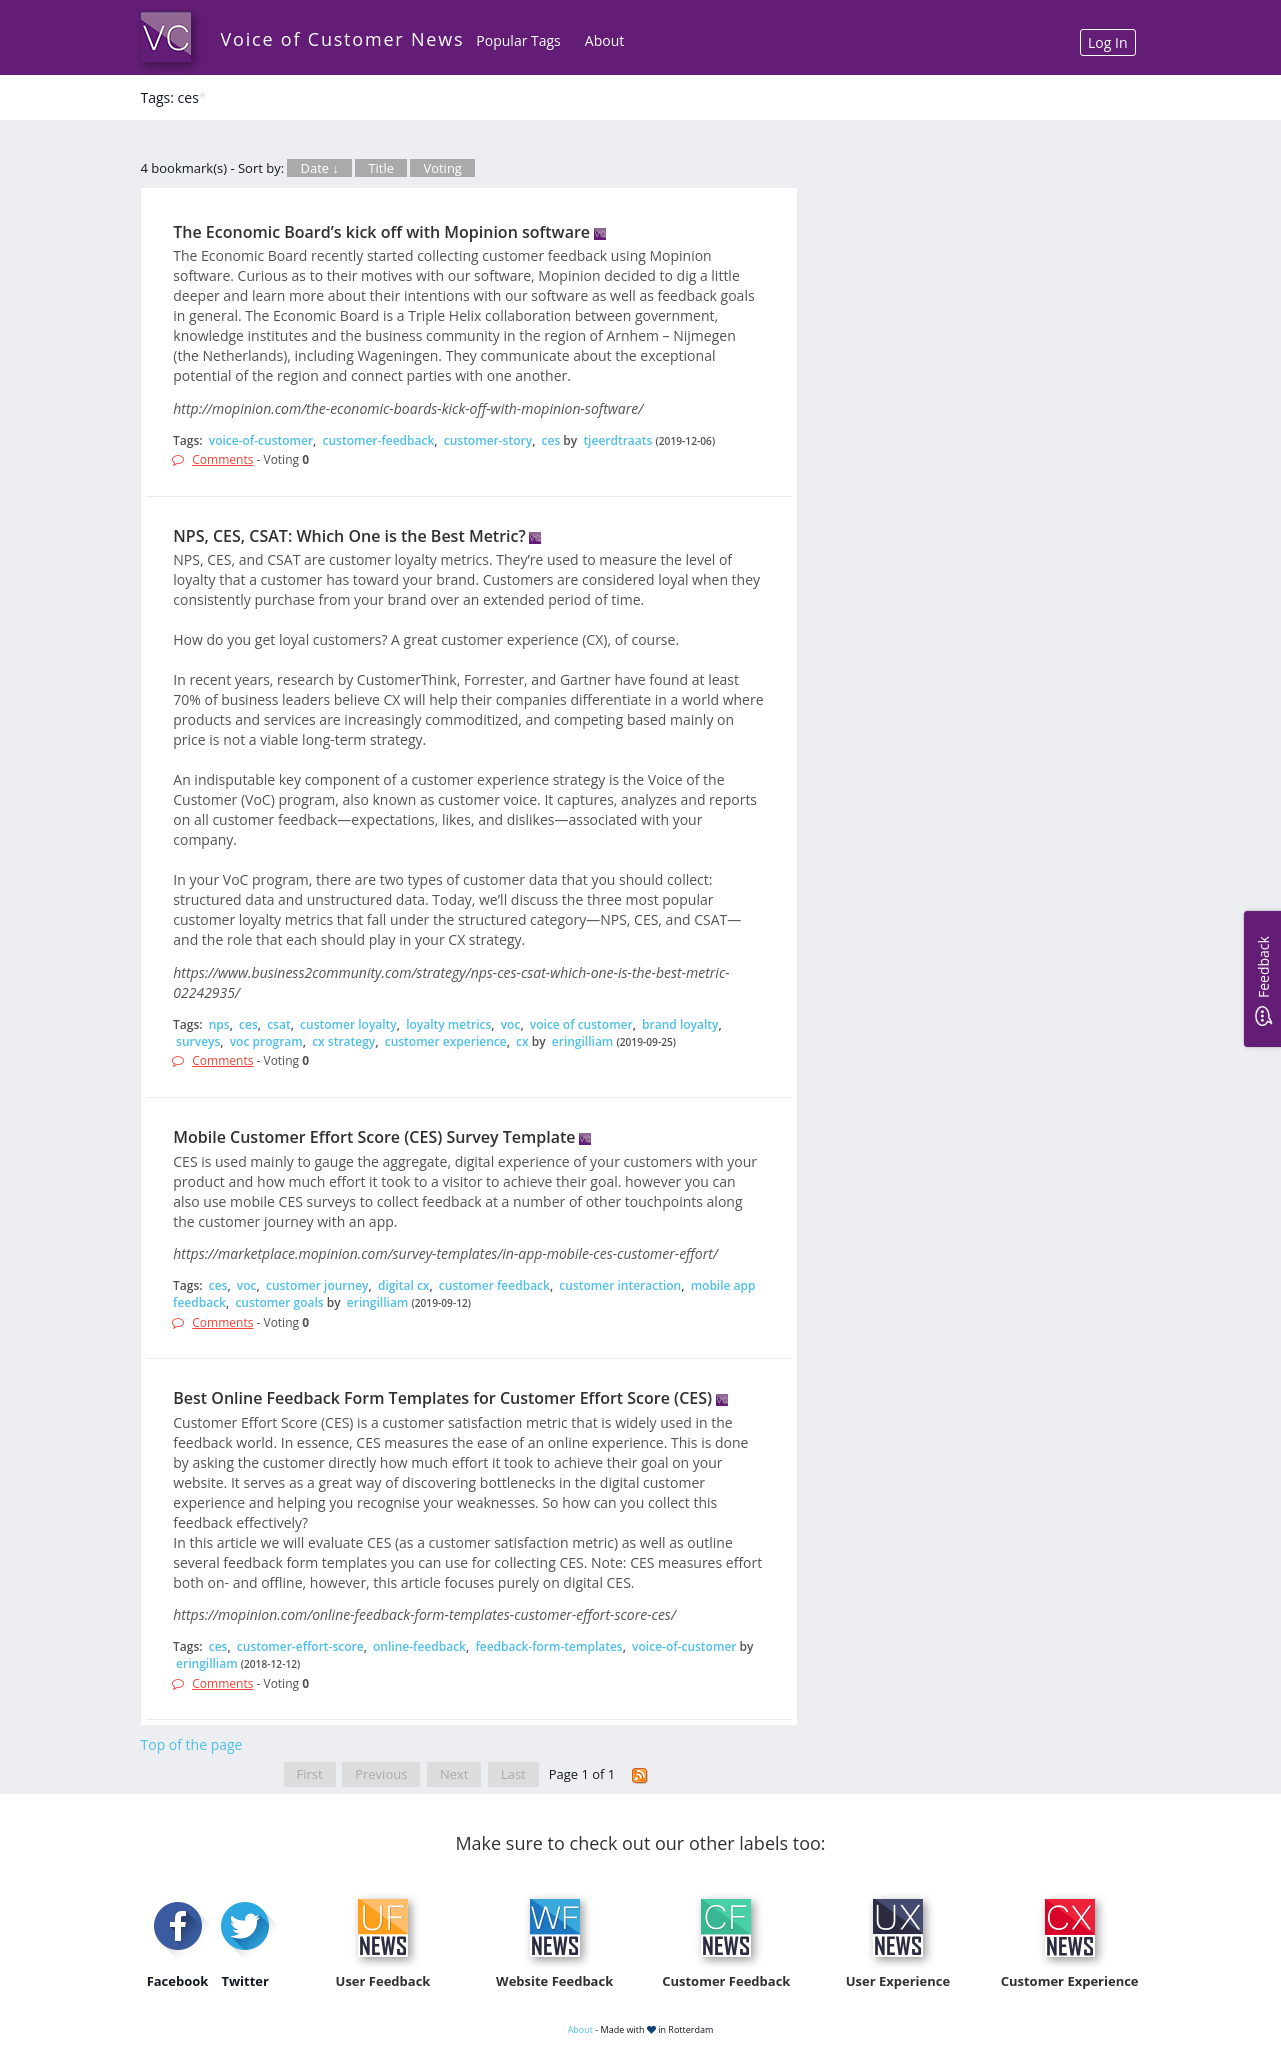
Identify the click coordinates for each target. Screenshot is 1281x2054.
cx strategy (343, 1041)
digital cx (404, 1285)
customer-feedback (379, 440)
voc (511, 1024)
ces (551, 440)
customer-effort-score (300, 1646)
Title (381, 168)
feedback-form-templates (548, 1646)
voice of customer (581, 1024)
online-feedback (419, 1646)
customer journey (317, 1285)
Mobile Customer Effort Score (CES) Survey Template (374, 1137)
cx (522, 1041)
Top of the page (192, 1744)
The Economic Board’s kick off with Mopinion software (381, 232)
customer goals (279, 1302)
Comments (222, 459)
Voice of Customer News (343, 39)
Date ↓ (319, 168)
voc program (266, 1041)
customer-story (488, 440)
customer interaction (620, 1285)
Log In (1107, 42)
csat (279, 1024)
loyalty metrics (448, 1024)
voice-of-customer (261, 440)
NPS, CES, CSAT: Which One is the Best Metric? (349, 536)
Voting (442, 168)
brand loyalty (680, 1024)
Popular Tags (518, 40)
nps (219, 1024)
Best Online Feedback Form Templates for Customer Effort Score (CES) (442, 1398)
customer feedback (494, 1285)
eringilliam (583, 1041)
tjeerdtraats (617, 440)
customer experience (446, 1041)
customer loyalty (348, 1024)
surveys (198, 1041)
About (604, 40)
